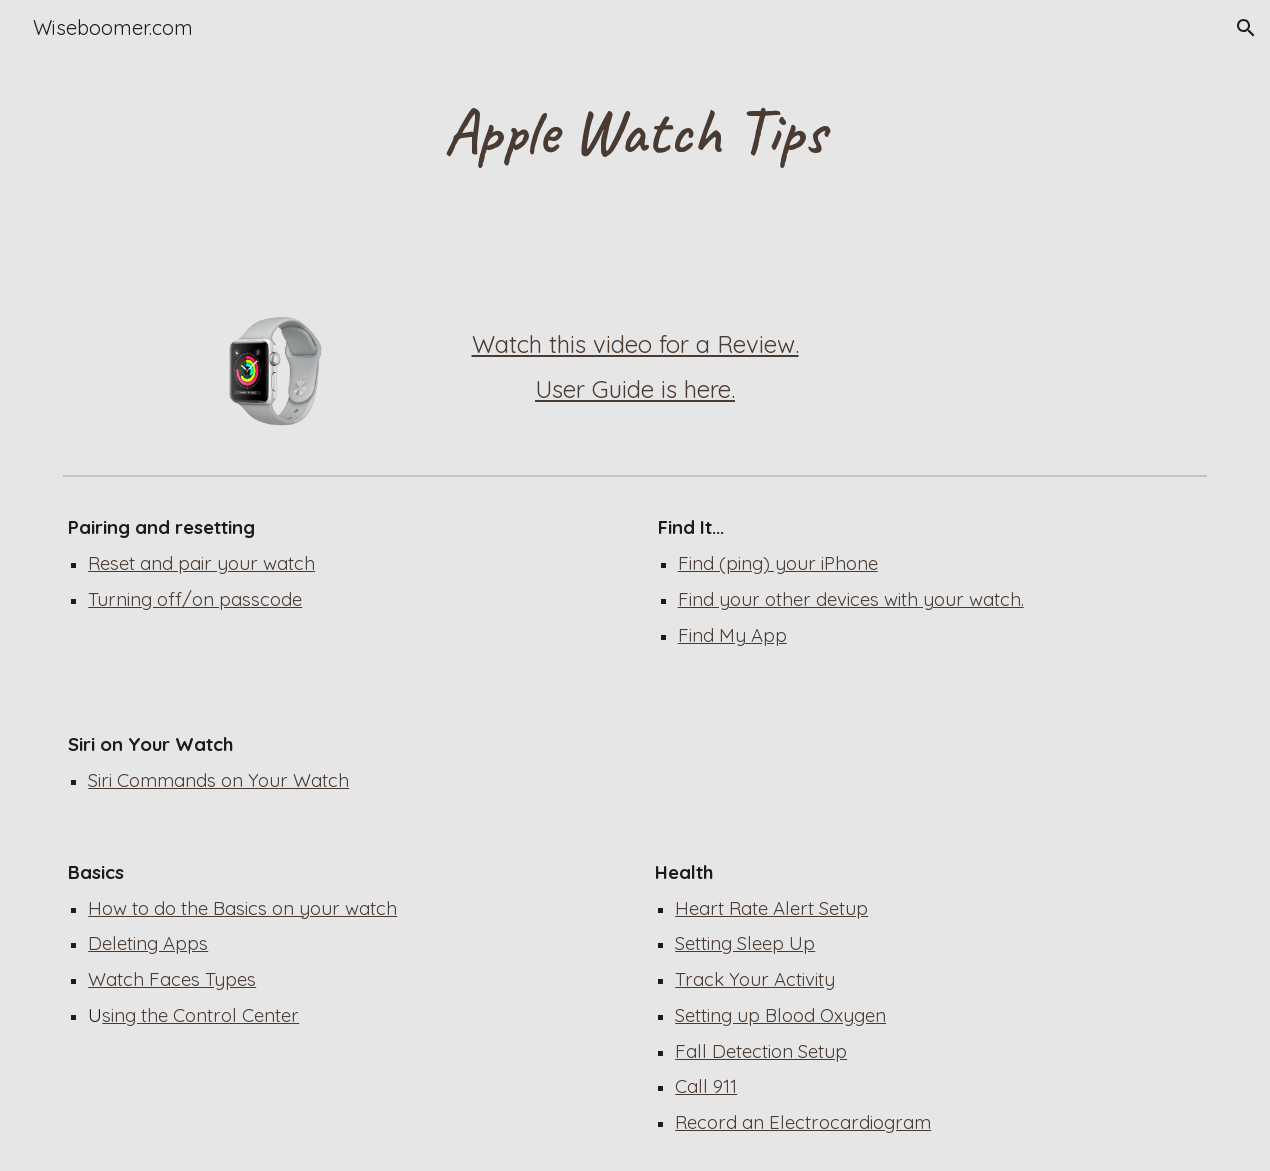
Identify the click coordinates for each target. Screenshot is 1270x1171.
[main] (634, 132)
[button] (1246, 28)
